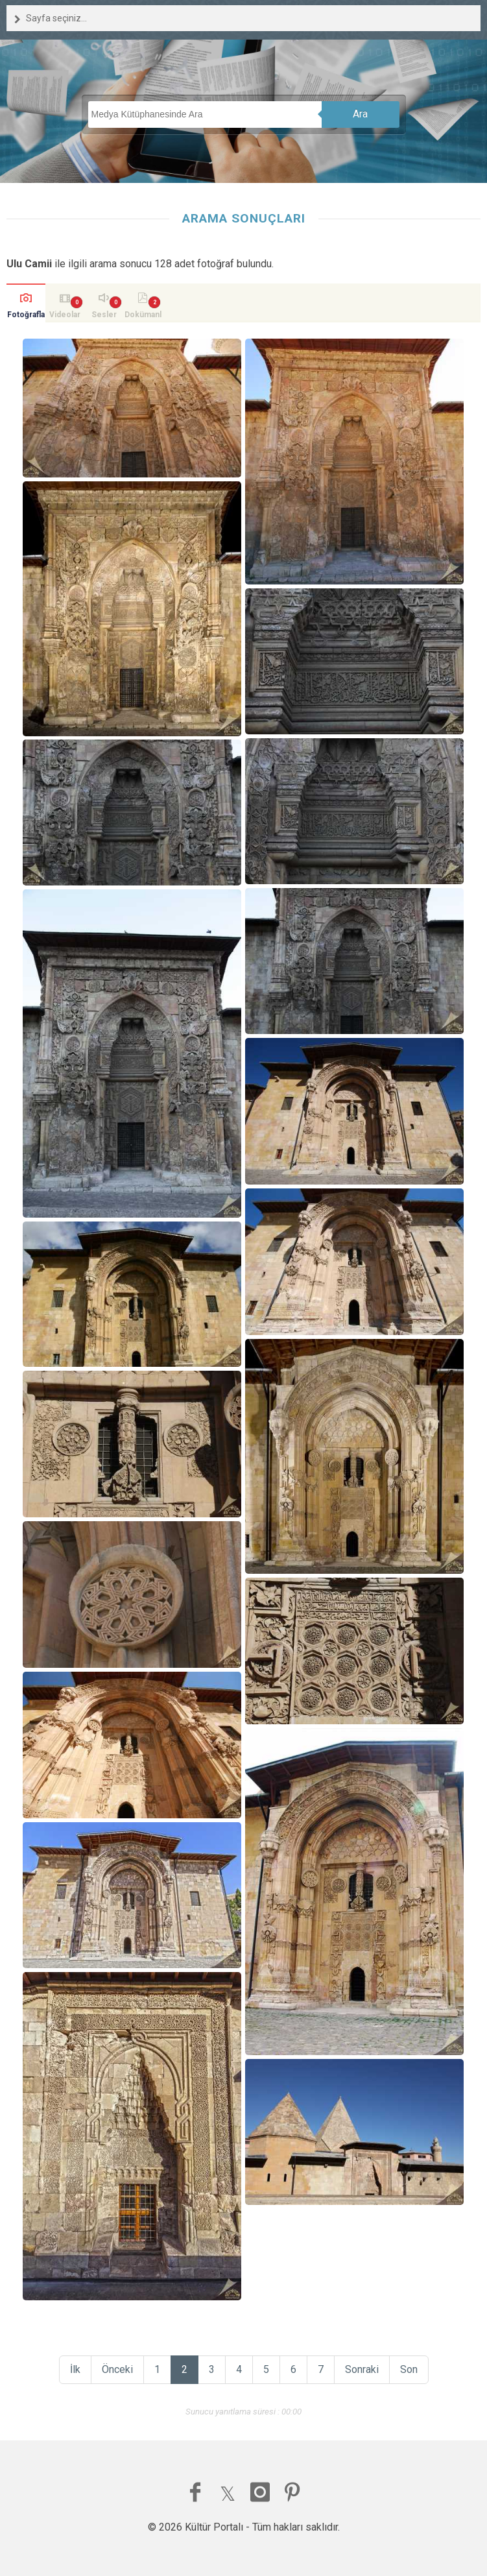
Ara (360, 114)
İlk (75, 2369)
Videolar (64, 314)
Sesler (104, 314)
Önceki (117, 2369)
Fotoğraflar (26, 316)
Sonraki (362, 2369)
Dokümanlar (143, 316)
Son (409, 2369)
